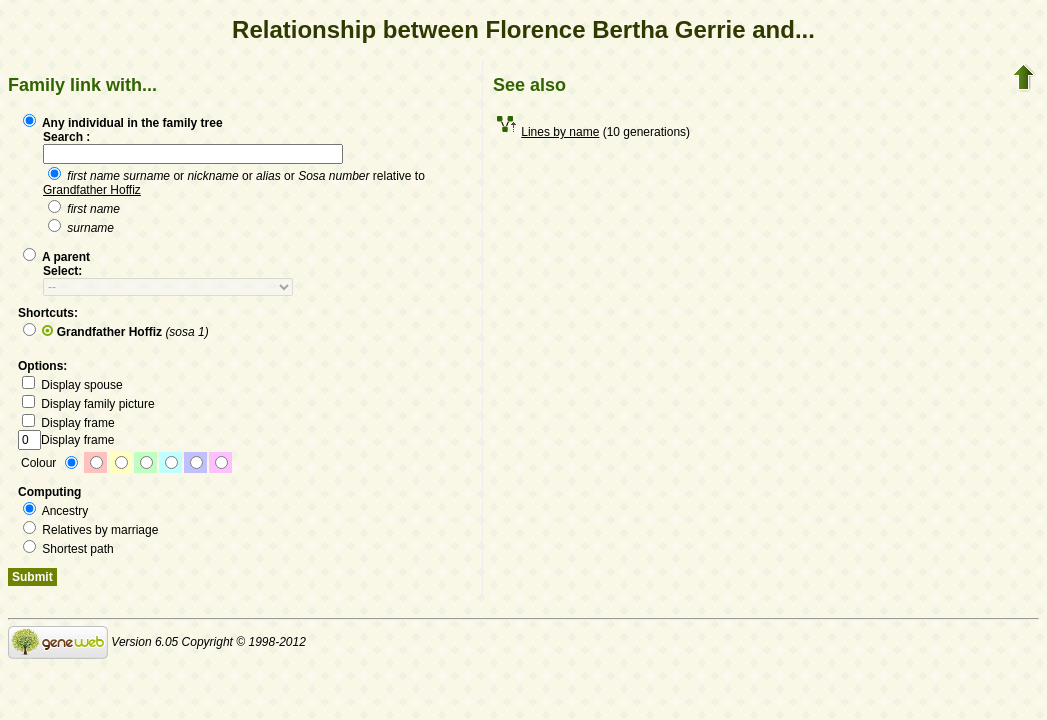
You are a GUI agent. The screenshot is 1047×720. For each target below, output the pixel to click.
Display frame (68, 423)
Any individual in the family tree (123, 123)
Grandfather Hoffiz (92, 190)
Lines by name (560, 132)
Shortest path (68, 549)
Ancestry (55, 511)
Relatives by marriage (90, 530)
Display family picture (88, 404)
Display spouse (72, 385)
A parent (56, 257)
